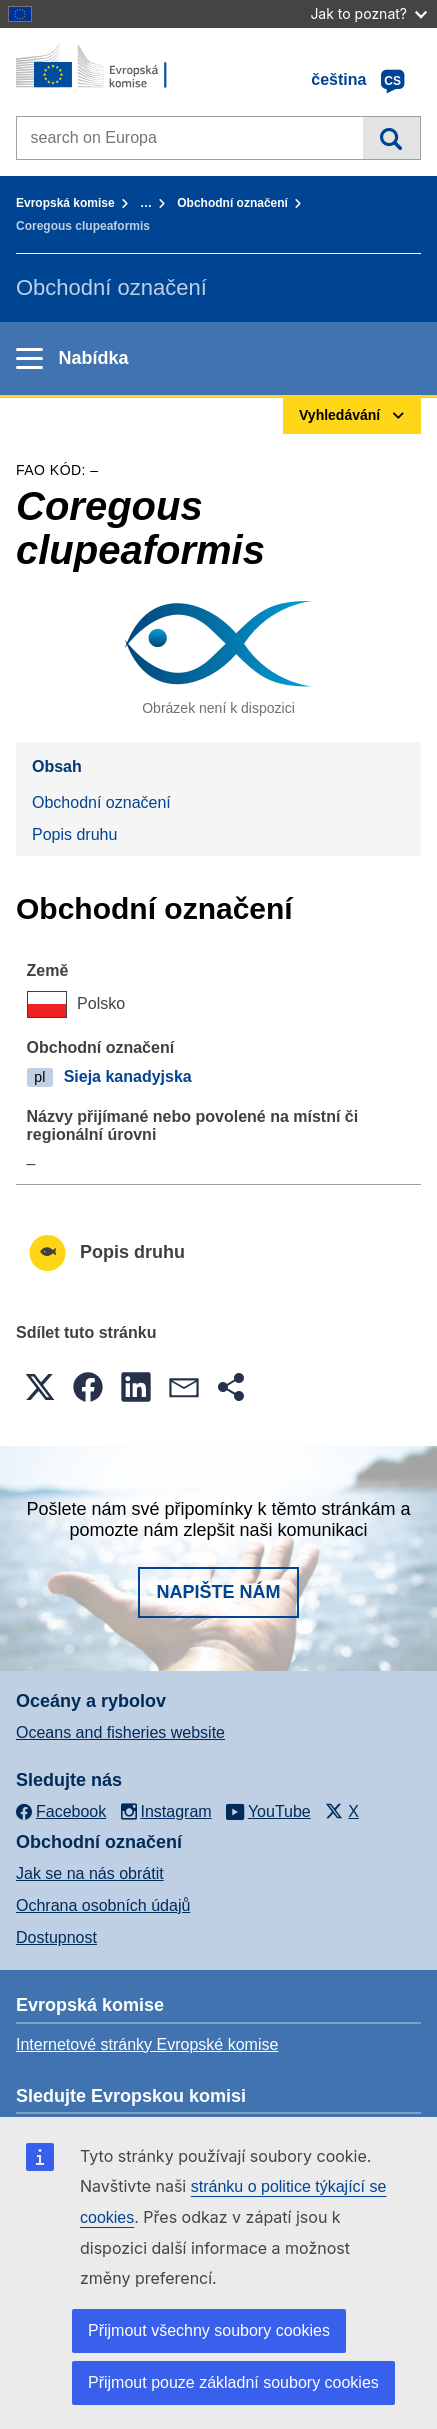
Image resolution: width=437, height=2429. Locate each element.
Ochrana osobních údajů (103, 1905)
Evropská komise (65, 203)
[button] (40, 1387)
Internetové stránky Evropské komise (147, 2044)
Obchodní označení (232, 203)
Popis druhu (74, 834)
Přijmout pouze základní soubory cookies (233, 2382)
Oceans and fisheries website (120, 1732)
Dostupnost (56, 1937)
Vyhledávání (391, 138)
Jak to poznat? (368, 13)
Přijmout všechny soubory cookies (209, 2330)
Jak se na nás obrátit (90, 1873)
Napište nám (218, 1592)
